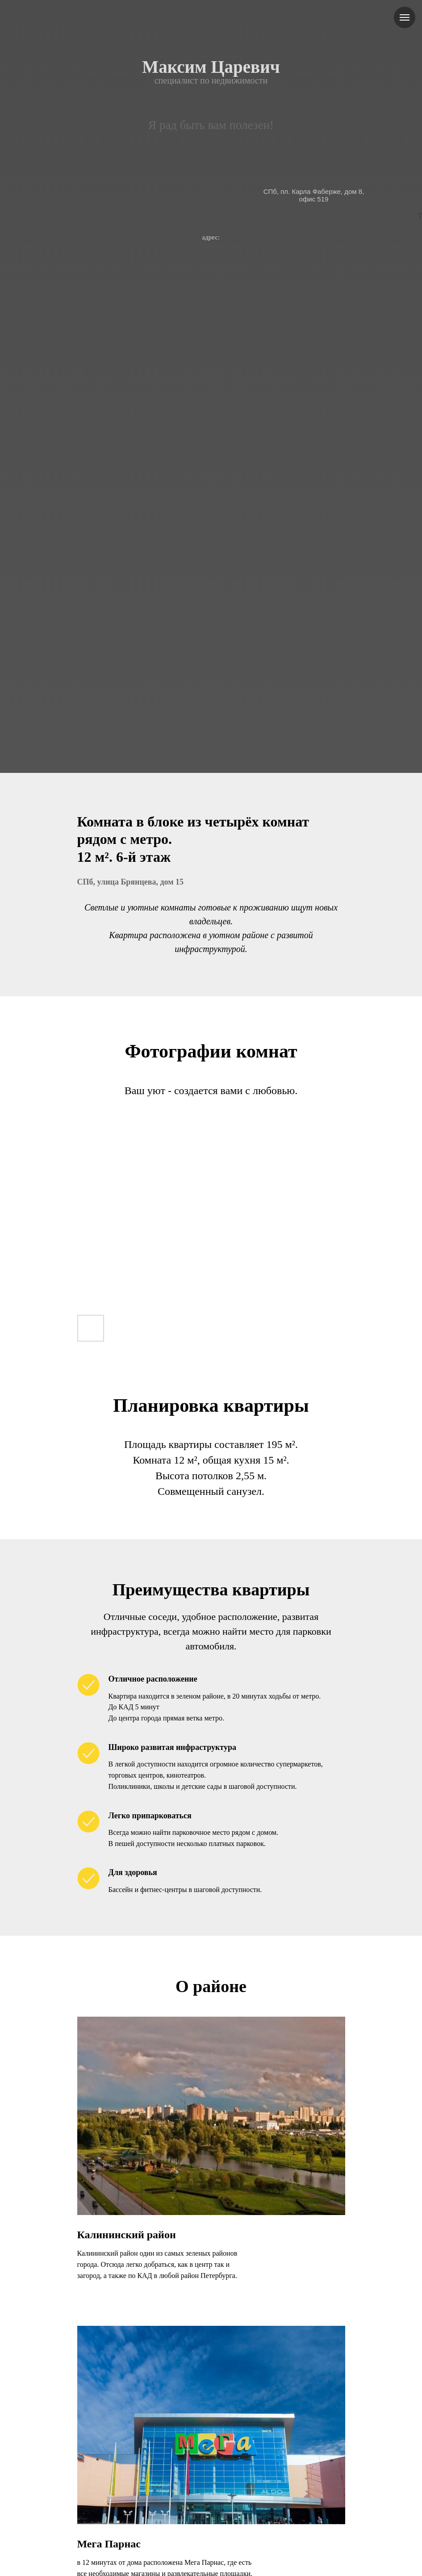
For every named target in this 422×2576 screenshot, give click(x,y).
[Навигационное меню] (404, 17)
